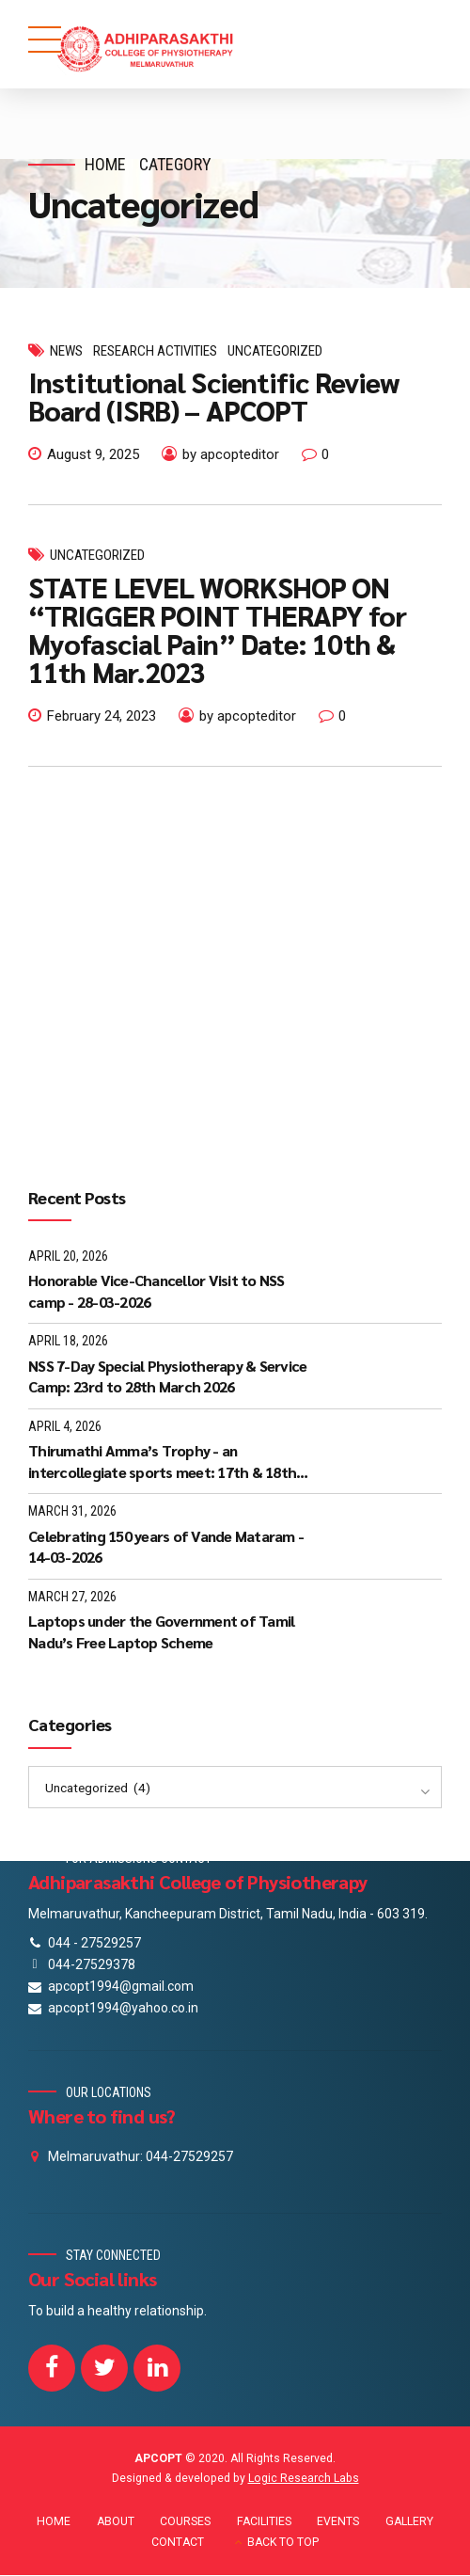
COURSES (185, 2521)
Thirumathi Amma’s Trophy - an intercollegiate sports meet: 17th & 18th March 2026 (162, 1461)
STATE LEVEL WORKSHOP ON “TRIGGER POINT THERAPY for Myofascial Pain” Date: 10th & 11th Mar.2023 (217, 629)
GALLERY (409, 2521)
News (66, 350)
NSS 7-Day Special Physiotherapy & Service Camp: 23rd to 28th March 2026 (167, 1376)
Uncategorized (274, 350)
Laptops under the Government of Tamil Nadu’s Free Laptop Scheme (161, 1631)
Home (105, 164)
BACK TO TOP (283, 2542)
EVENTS (338, 2521)
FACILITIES (264, 2521)
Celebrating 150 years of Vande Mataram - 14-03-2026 (166, 1546)
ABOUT (115, 2521)
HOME (53, 2521)
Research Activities (155, 350)
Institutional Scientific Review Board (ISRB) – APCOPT (214, 395)
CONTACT (177, 2542)
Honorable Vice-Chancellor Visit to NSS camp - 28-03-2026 (156, 1290)
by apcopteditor (230, 454)
